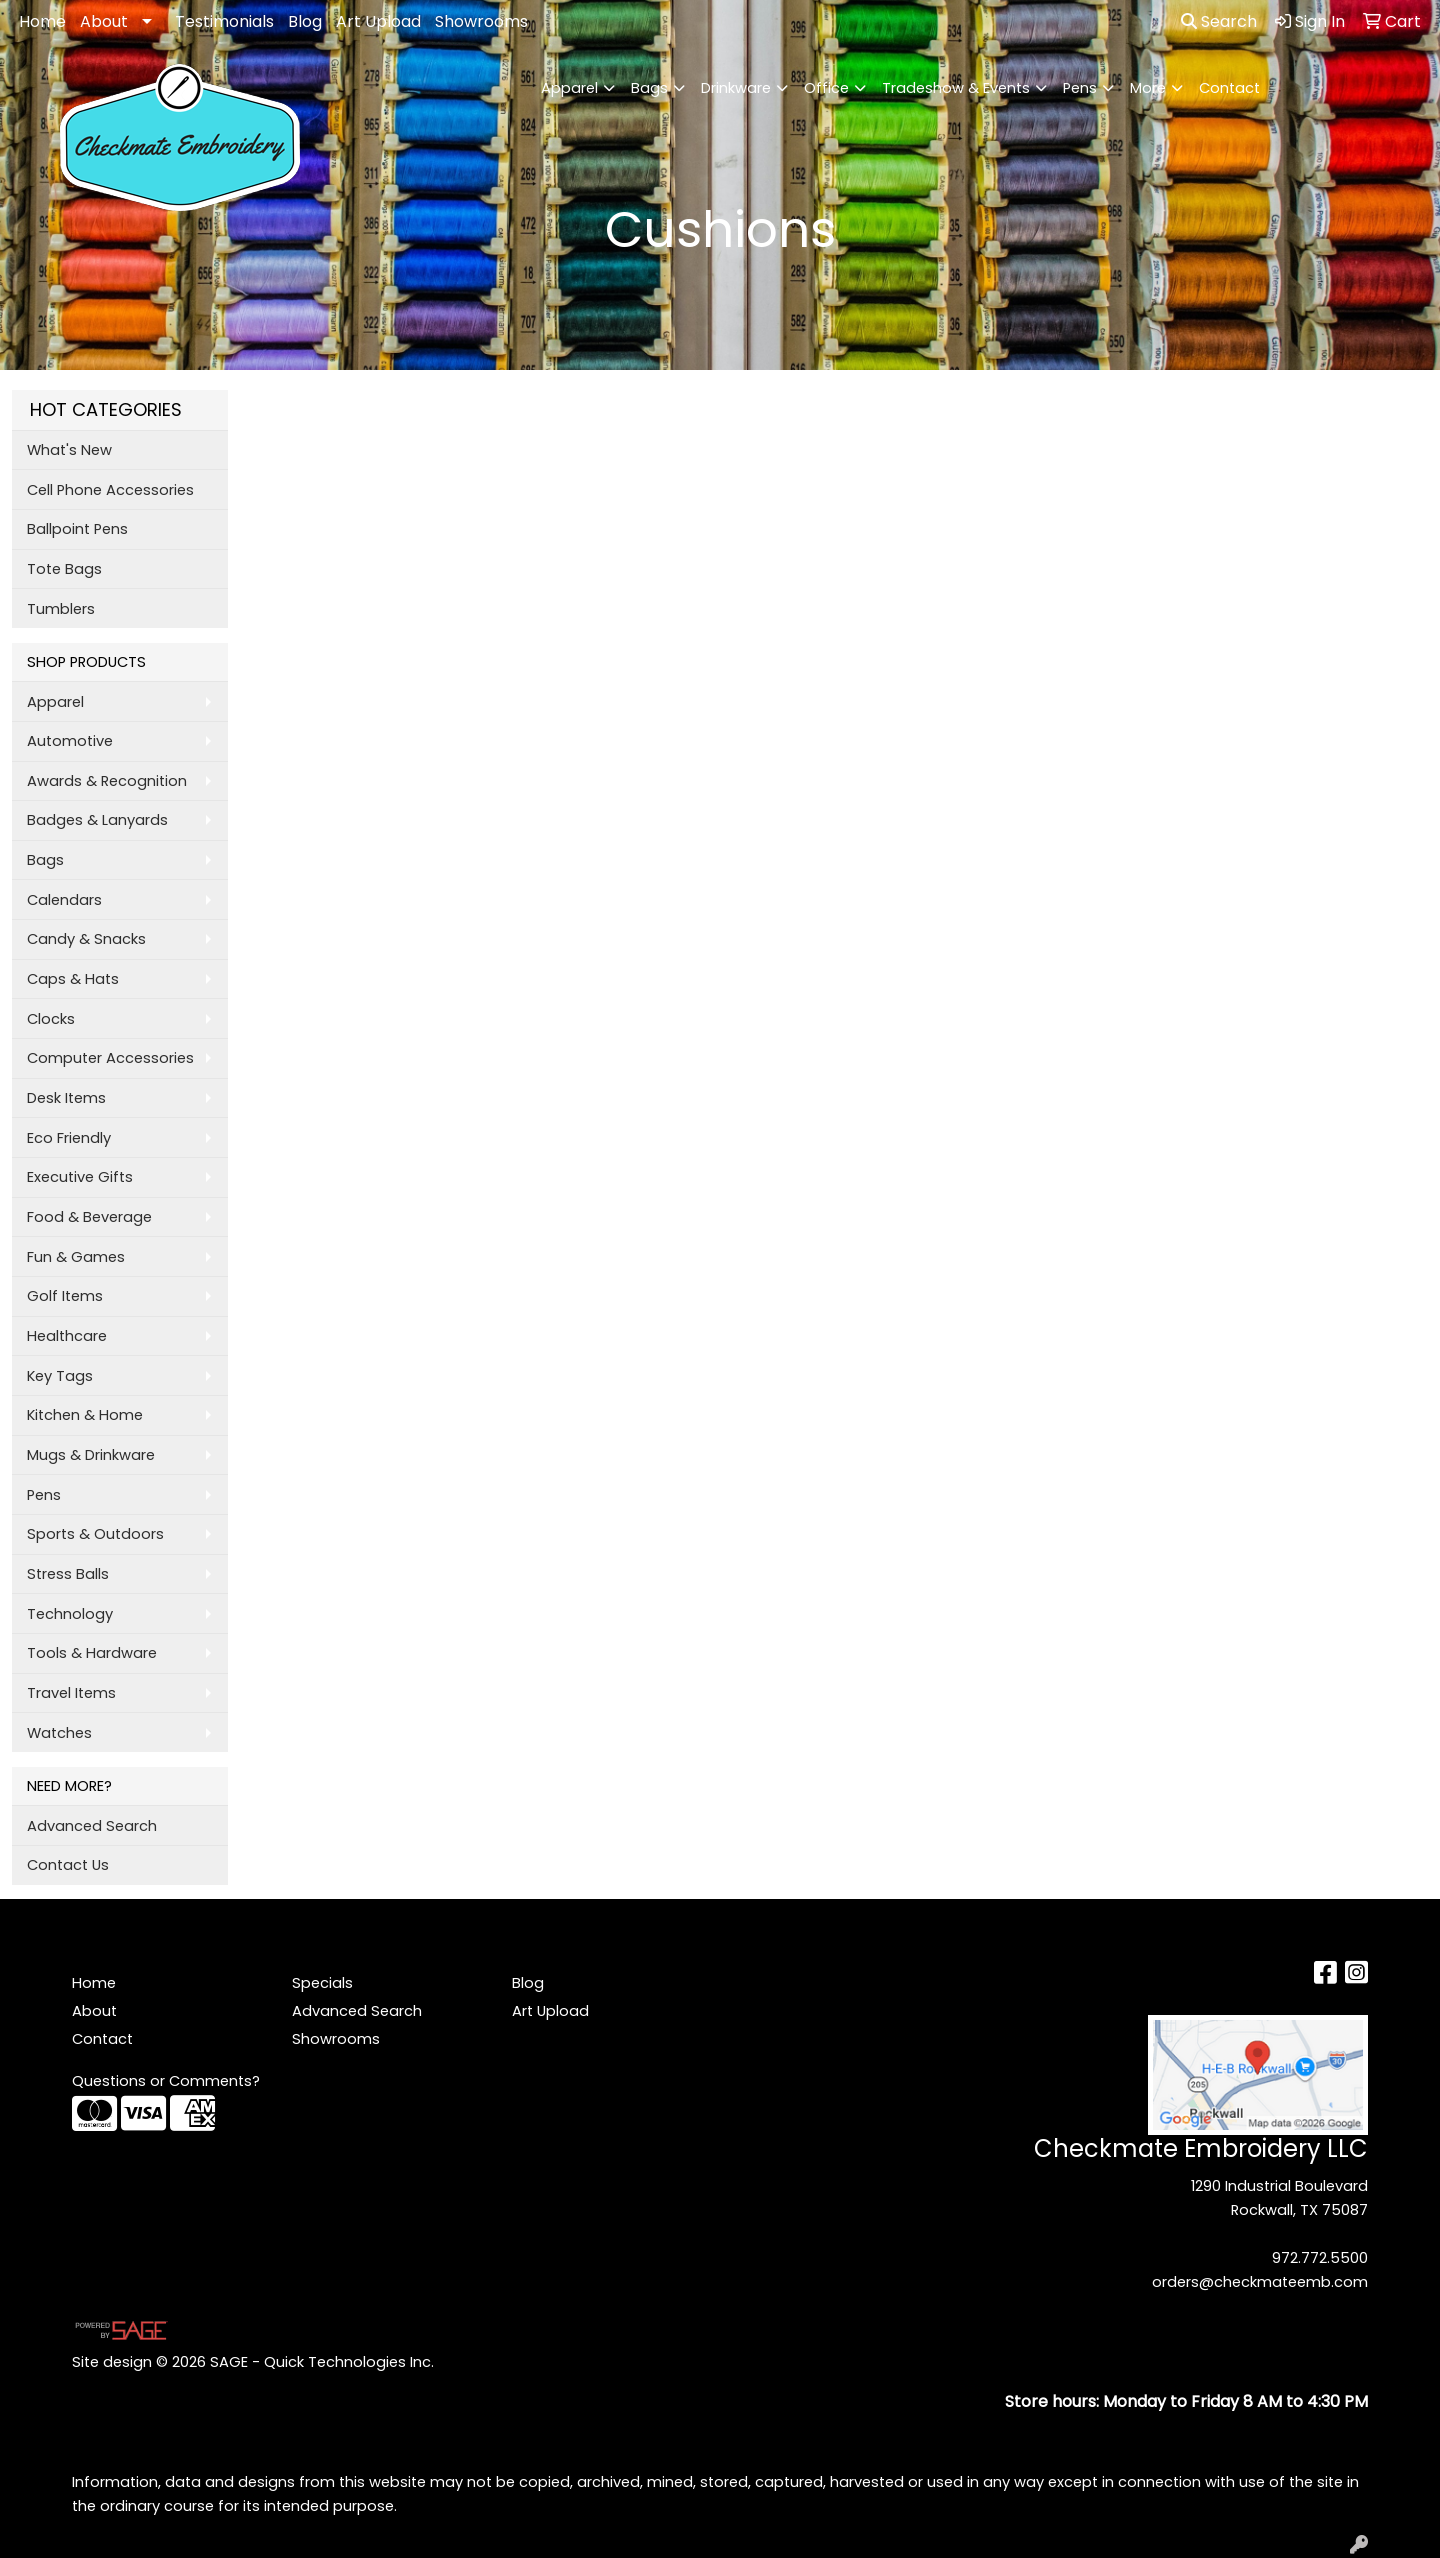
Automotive (70, 741)
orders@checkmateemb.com (1260, 2282)
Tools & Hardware (92, 1653)
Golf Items (65, 1296)
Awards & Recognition (107, 781)
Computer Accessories (110, 1058)
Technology (70, 1614)
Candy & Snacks (86, 939)
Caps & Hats (73, 979)
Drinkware (736, 88)
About (104, 21)
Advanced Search (92, 1826)
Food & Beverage (89, 1217)
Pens (1080, 88)
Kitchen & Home (85, 1415)
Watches (59, 1733)
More (1148, 88)
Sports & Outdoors (95, 1534)
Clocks (51, 1019)
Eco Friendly (69, 1138)
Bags (649, 88)
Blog (305, 21)
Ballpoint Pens (77, 529)
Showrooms (481, 21)
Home (42, 21)
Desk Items (66, 1098)
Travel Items (71, 1693)
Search (1219, 21)
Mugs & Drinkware (91, 1455)
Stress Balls (68, 1574)
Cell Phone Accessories (110, 490)
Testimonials (224, 21)
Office (826, 88)
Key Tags (60, 1376)
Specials (322, 1983)
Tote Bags (64, 569)
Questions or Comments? (166, 2081)
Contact (1229, 88)
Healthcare (67, 1336)
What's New (69, 450)
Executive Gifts (80, 1177)
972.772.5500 (1320, 2258)
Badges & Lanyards (97, 820)
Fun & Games (76, 1257)
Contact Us (68, 1865)
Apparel (569, 88)
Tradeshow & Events (956, 88)
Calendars (64, 900)
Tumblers (61, 609)
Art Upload (378, 21)
